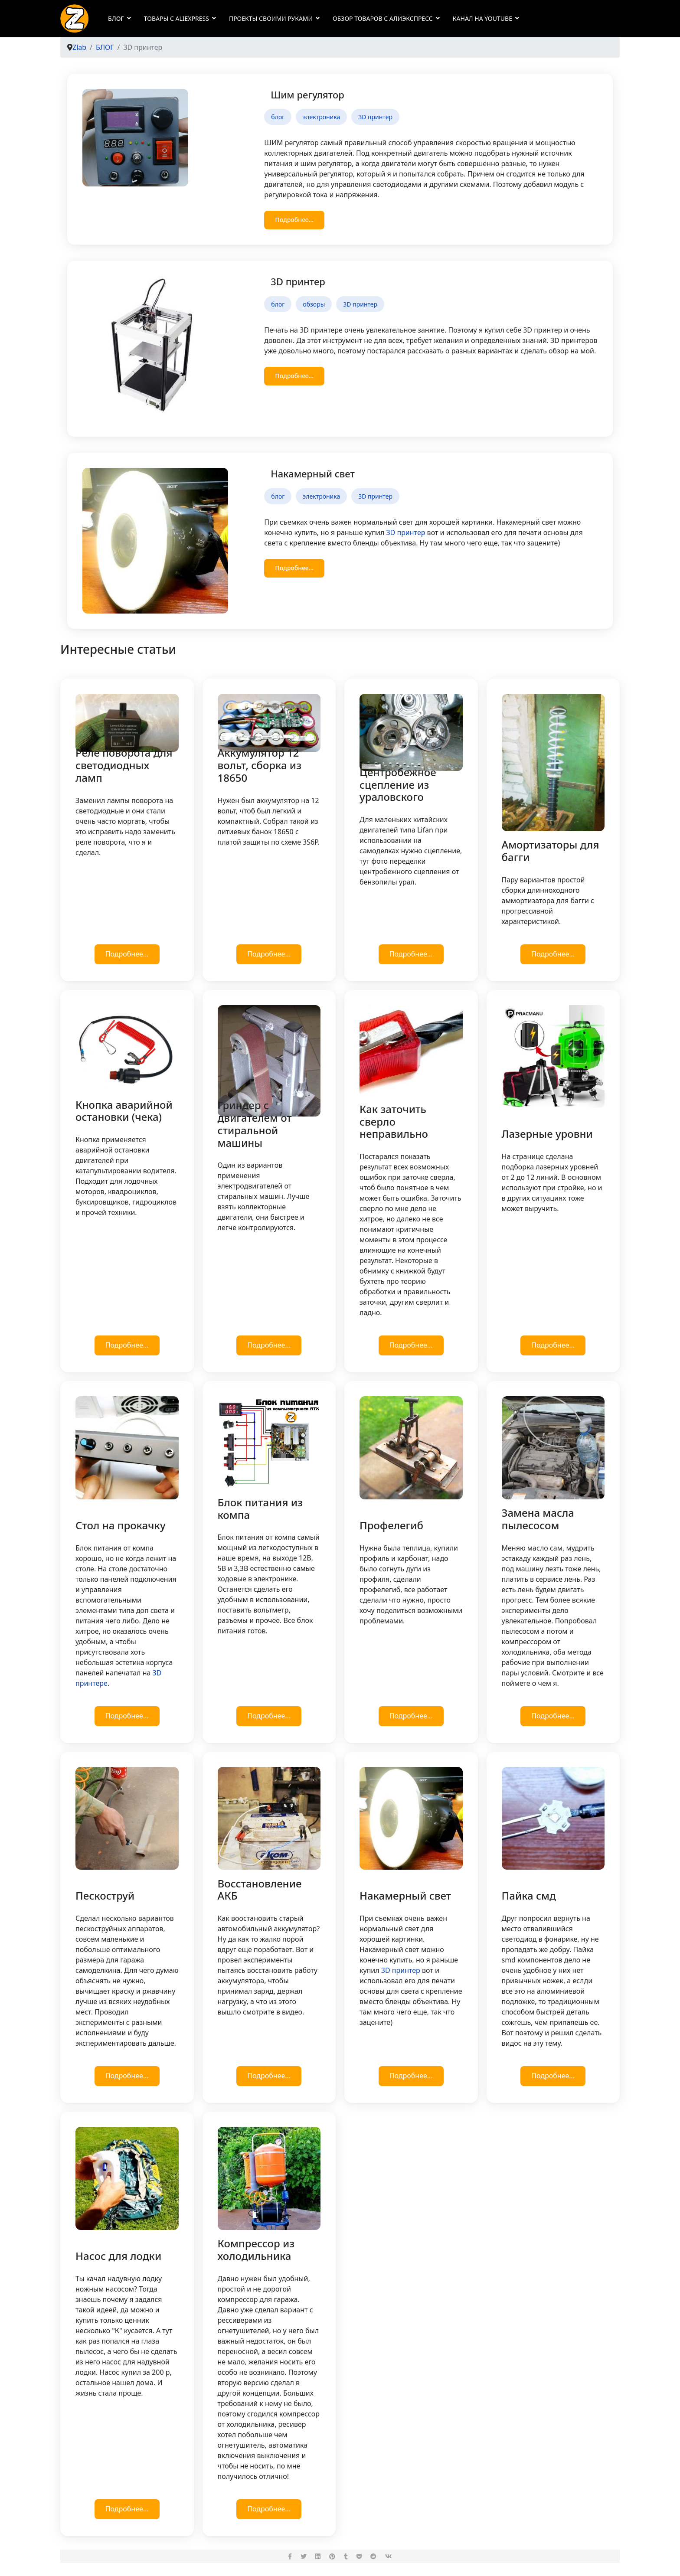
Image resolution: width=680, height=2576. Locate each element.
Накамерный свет (313, 473)
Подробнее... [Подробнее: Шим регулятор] (294, 219)
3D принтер (375, 117)
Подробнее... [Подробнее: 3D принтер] (294, 376)
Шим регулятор (307, 94)
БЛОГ (116, 18)
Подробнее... (127, 954)
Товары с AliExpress (176, 18)
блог (277, 117)
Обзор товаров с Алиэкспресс (383, 18)
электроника (321, 117)
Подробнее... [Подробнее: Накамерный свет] (294, 568)
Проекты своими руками (271, 18)
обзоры (314, 304)
